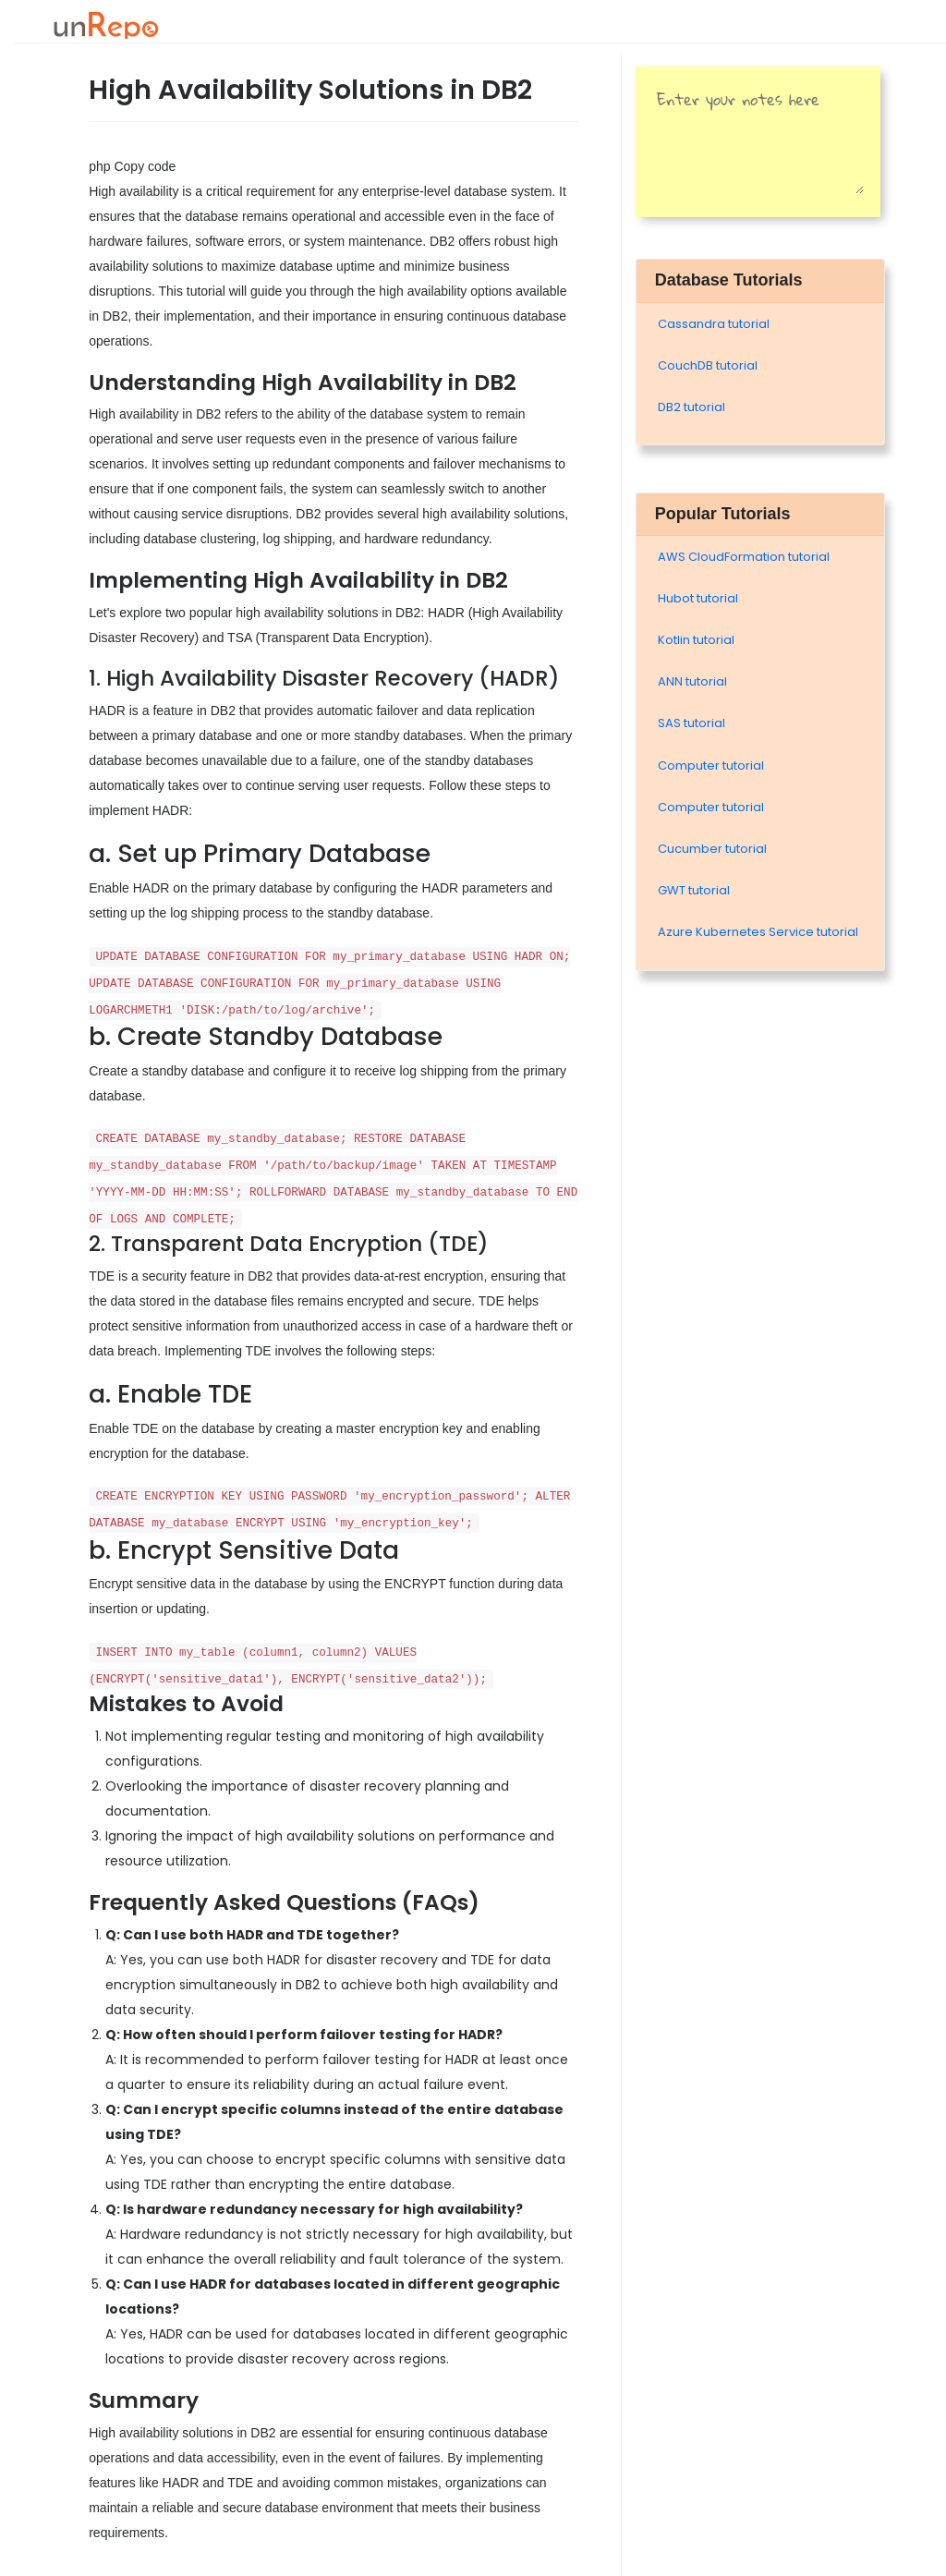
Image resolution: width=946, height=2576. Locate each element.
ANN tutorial (692, 681)
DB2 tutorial (691, 407)
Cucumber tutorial (712, 848)
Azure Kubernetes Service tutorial (758, 932)
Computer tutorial (711, 765)
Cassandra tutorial (714, 324)
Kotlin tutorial (696, 640)
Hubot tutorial (698, 598)
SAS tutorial (691, 723)
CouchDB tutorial (708, 365)
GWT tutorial (694, 890)
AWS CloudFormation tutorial (744, 556)
